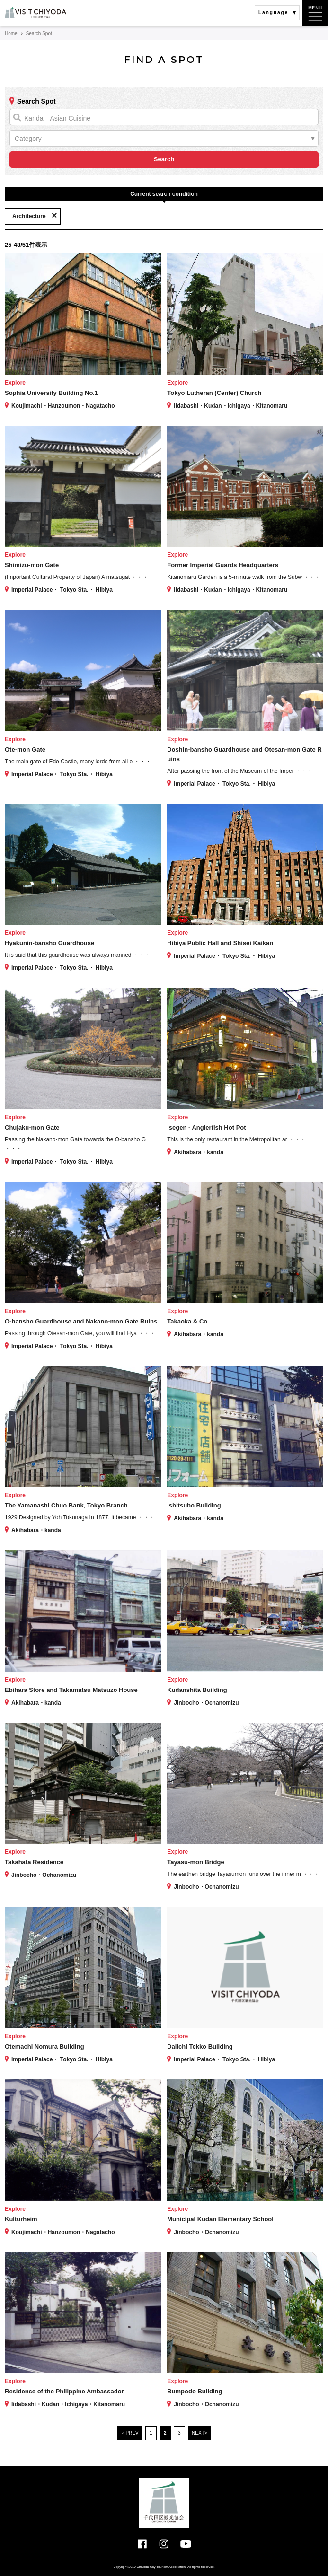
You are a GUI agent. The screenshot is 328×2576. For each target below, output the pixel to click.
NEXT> (199, 2433)
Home (11, 33)
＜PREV (129, 2433)
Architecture (29, 216)
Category (28, 138)
